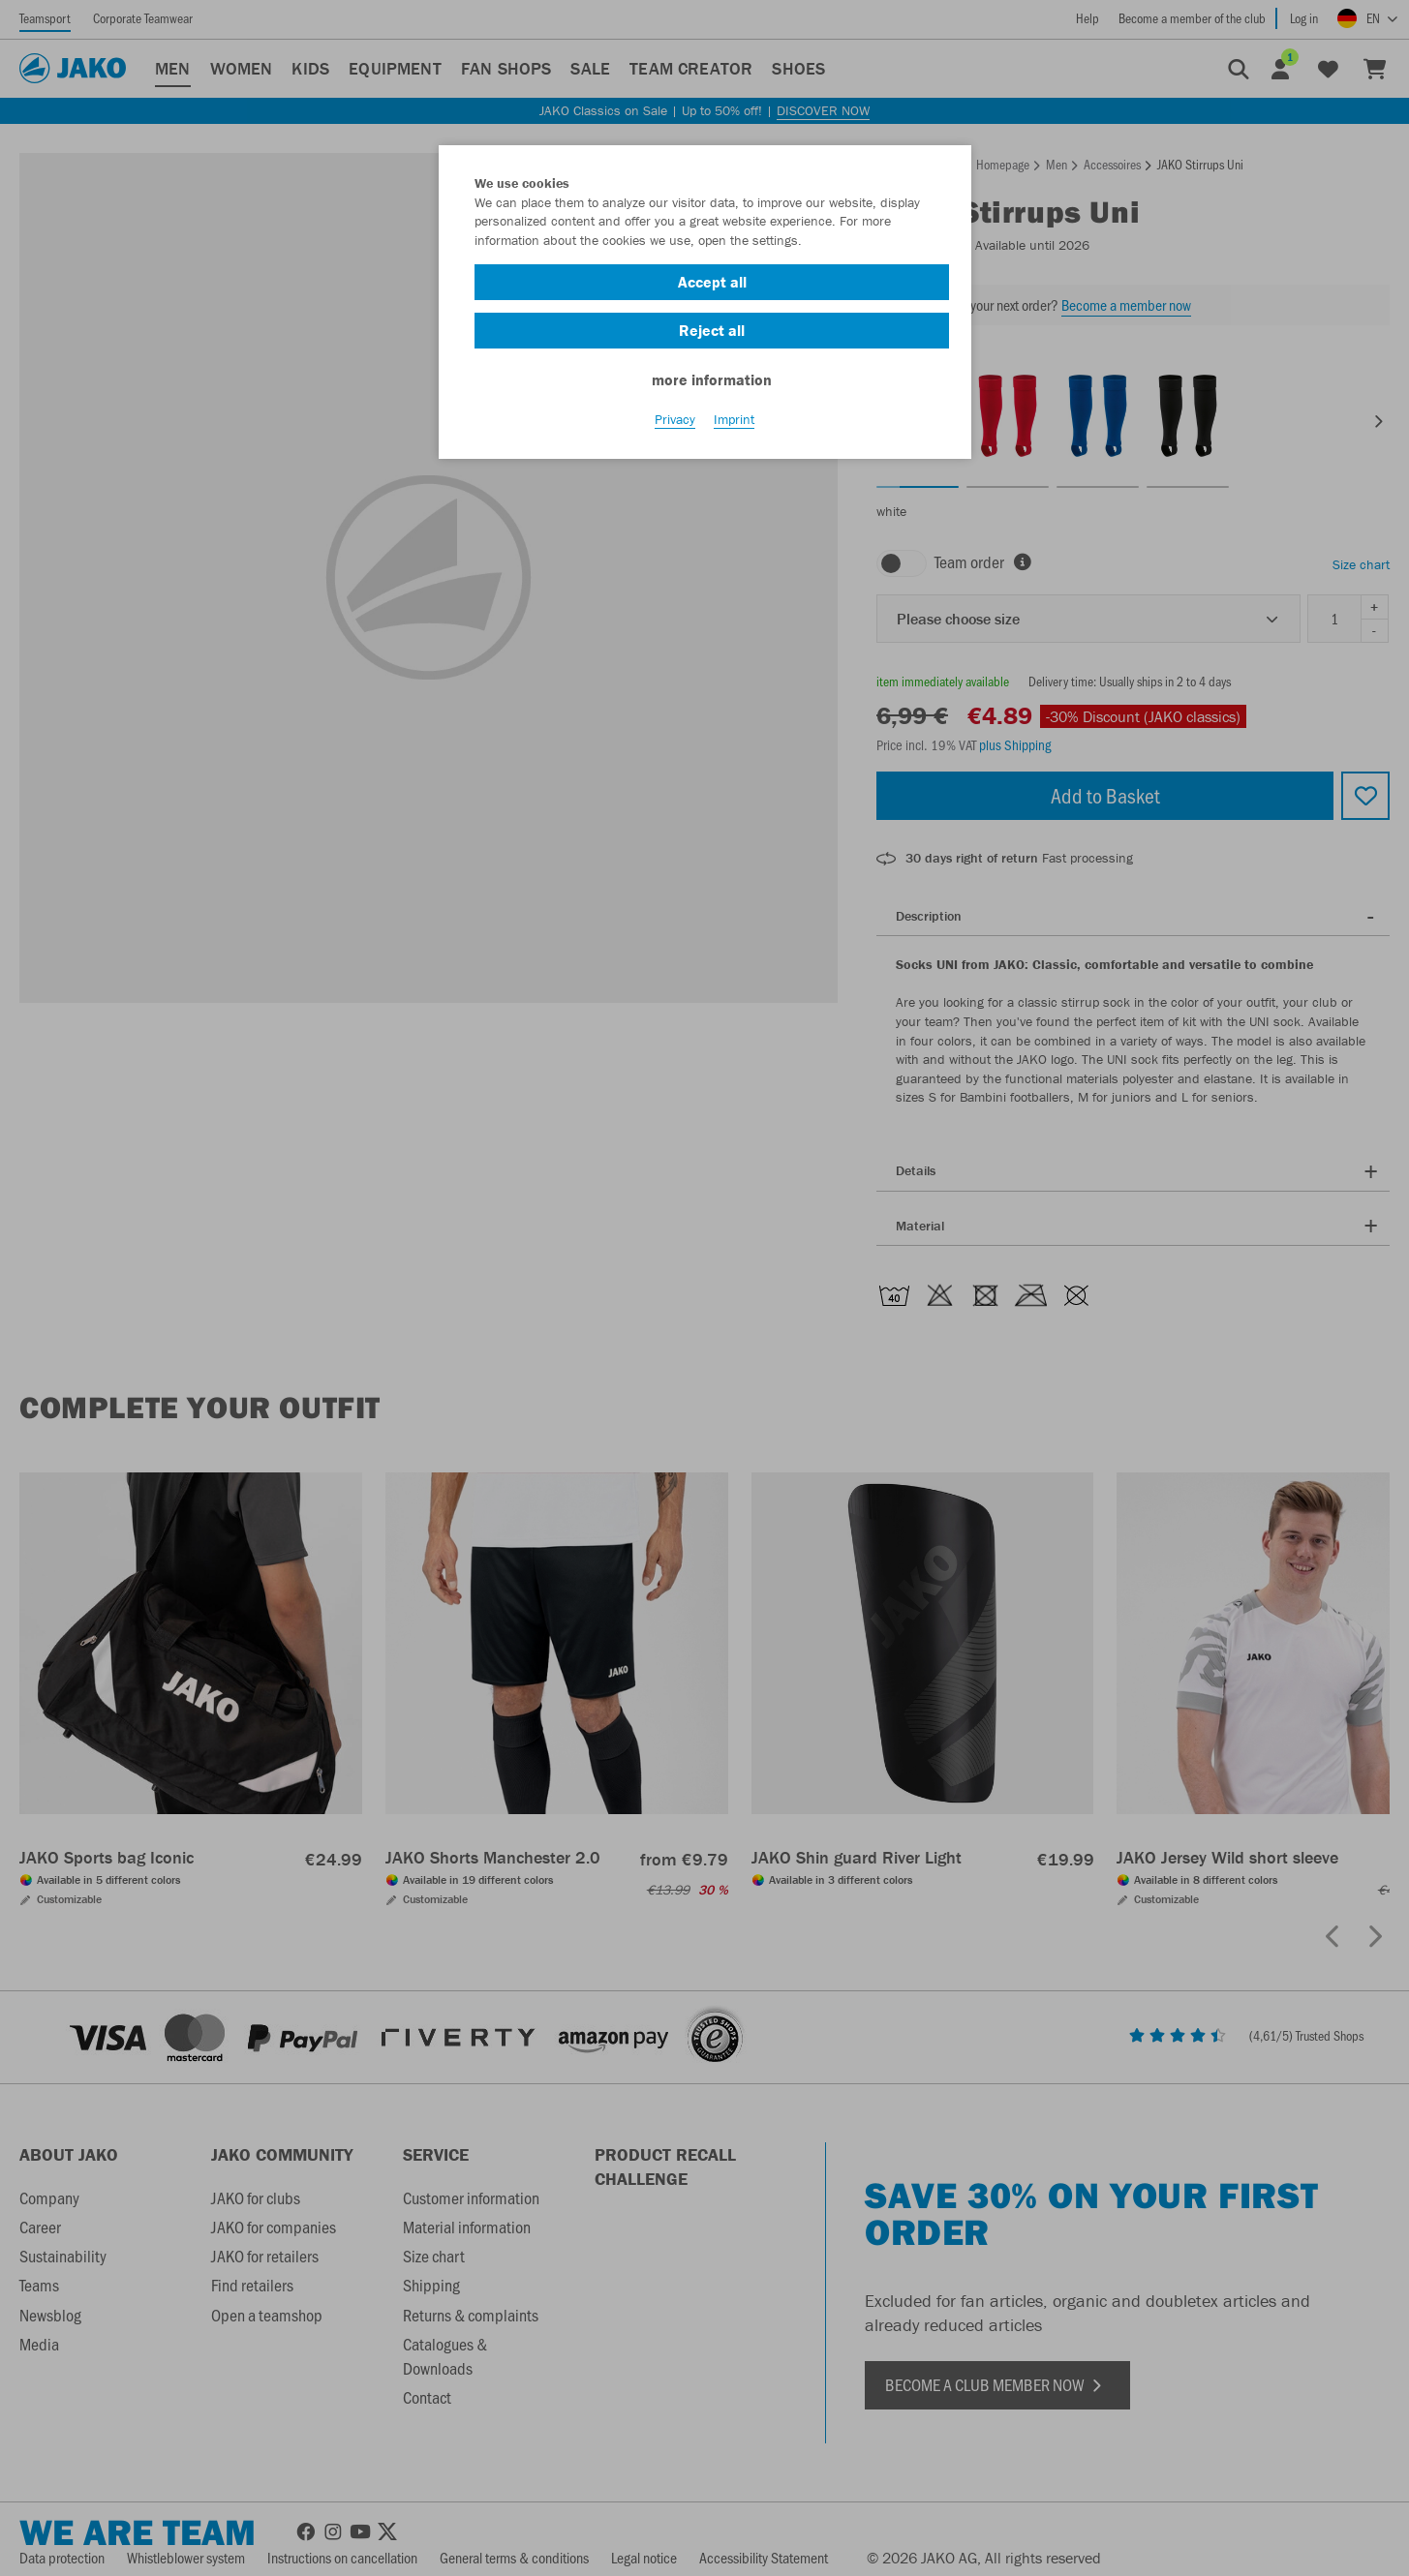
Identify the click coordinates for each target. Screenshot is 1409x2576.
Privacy (675, 427)
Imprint (734, 427)
